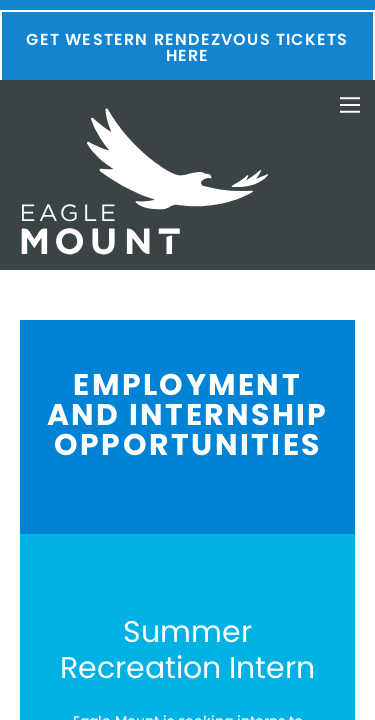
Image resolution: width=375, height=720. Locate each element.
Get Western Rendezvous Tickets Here (187, 47)
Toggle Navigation (350, 105)
